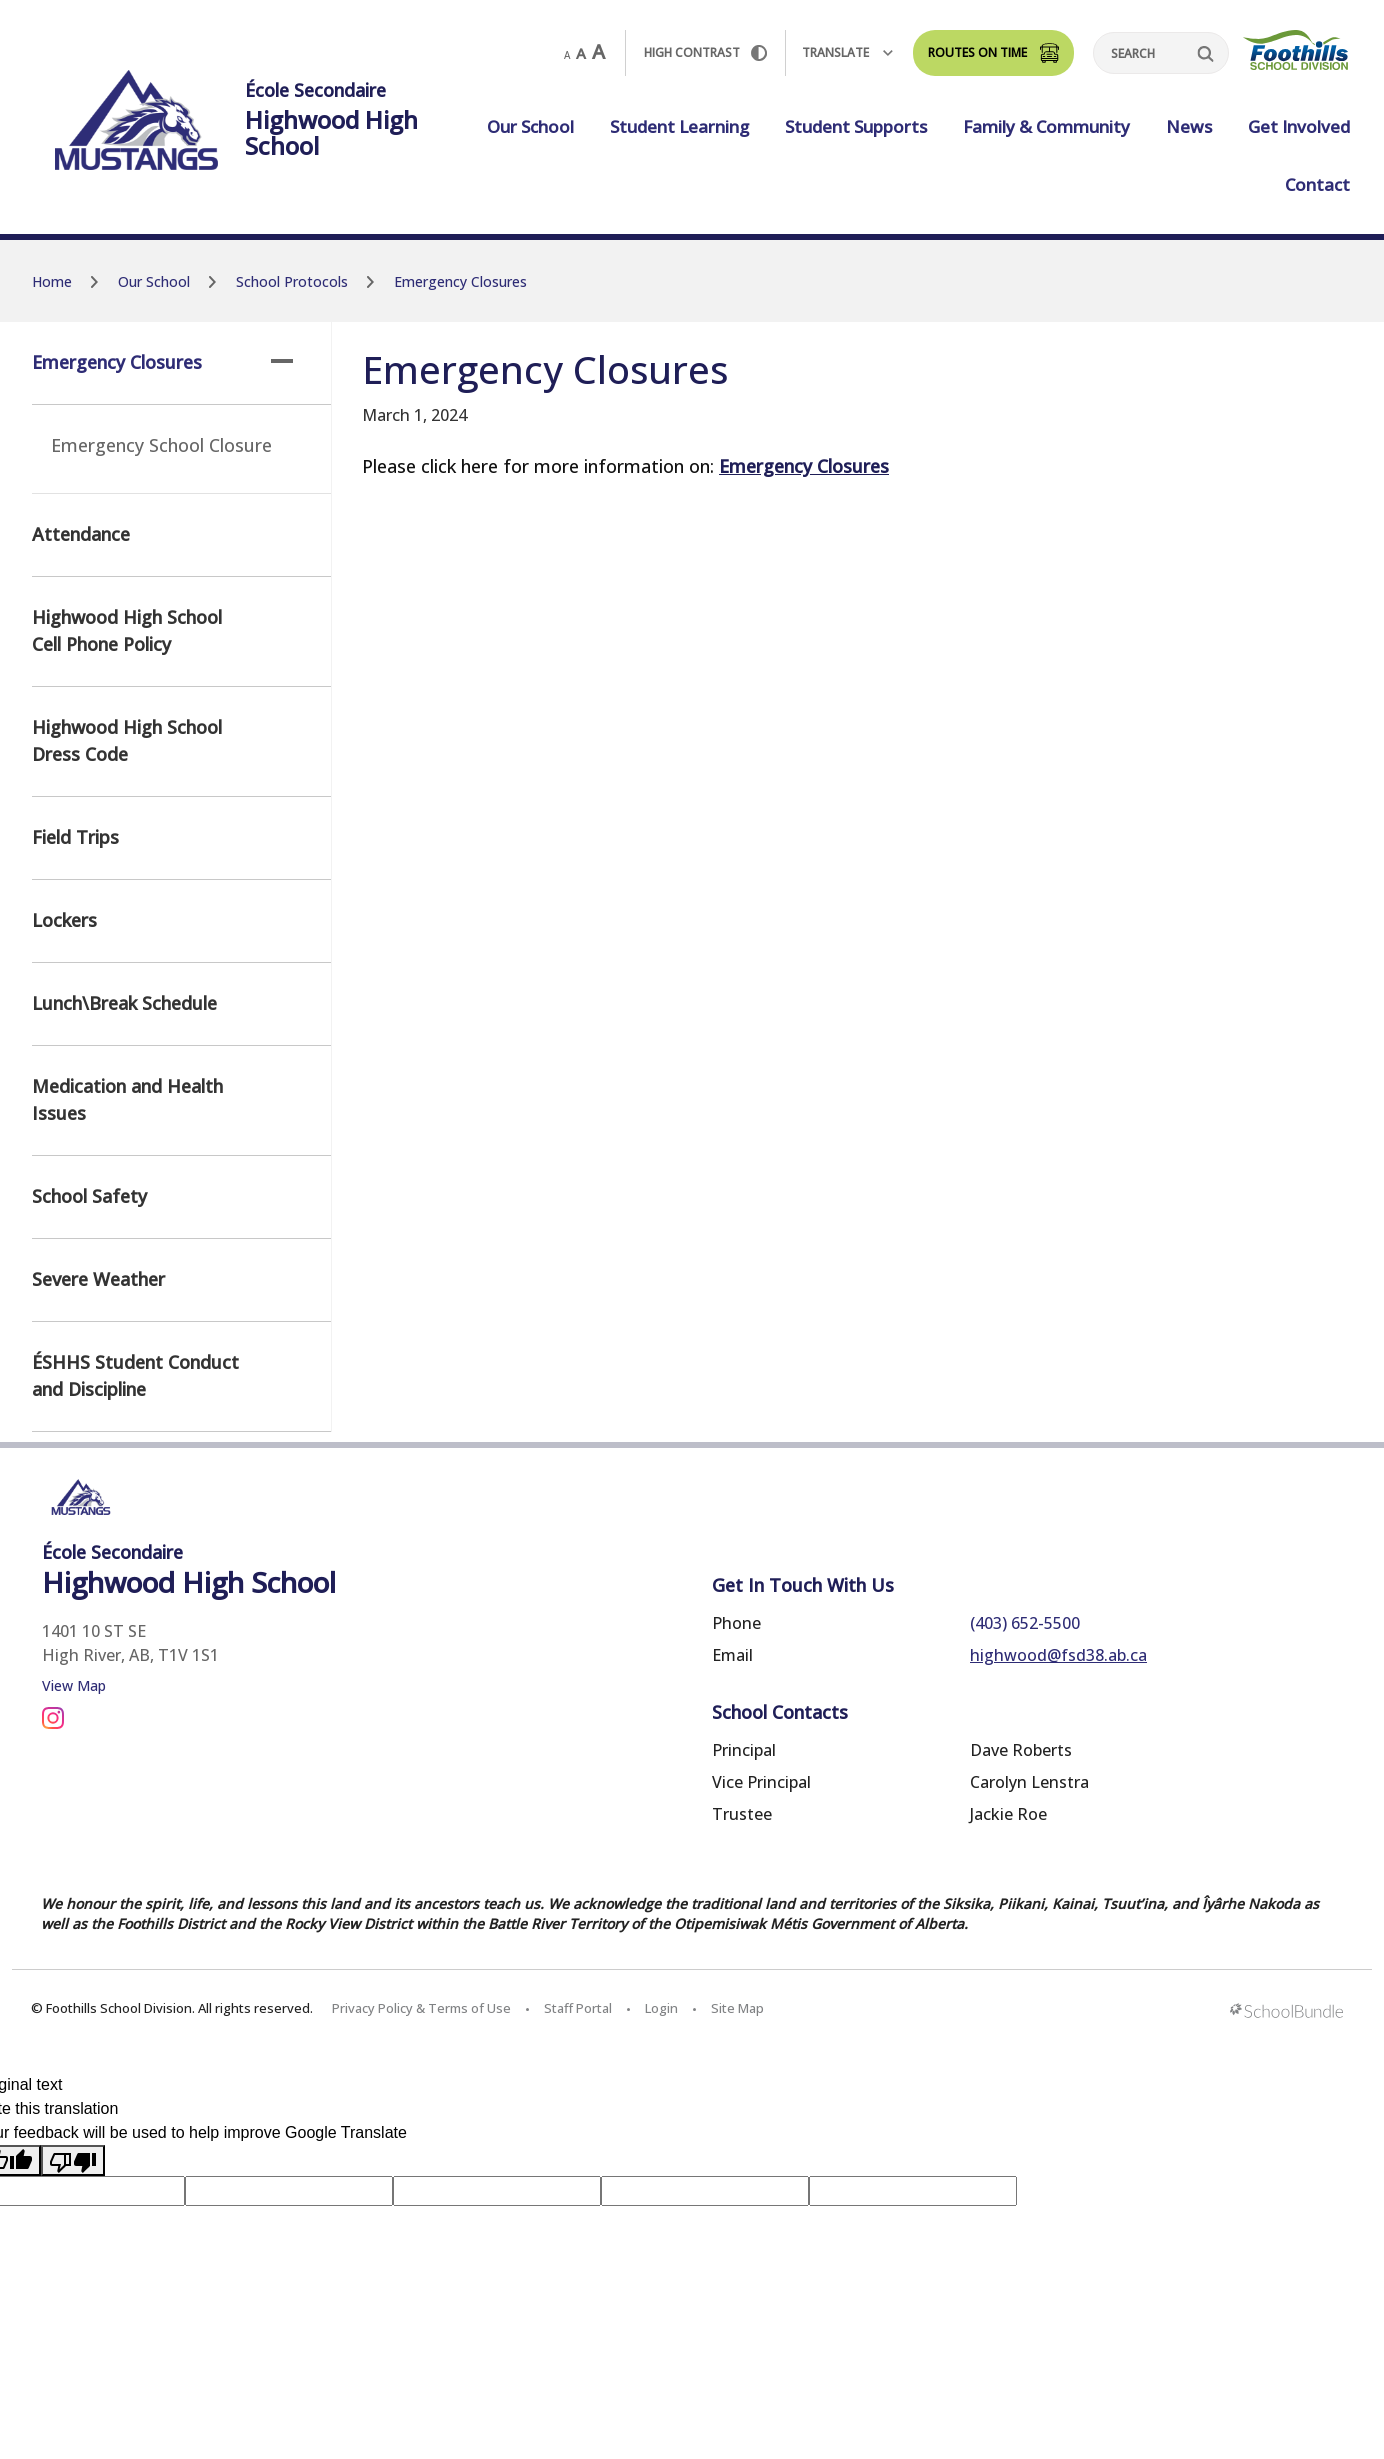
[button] (282, 361)
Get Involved (1299, 126)
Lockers (64, 920)
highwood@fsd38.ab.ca (1058, 1655)
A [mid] (581, 53)
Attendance (81, 534)
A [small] (567, 55)
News (1189, 126)
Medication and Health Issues (127, 1099)
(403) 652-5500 (1025, 1623)
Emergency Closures (162, 362)
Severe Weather (98, 1279)
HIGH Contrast (705, 52)
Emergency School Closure (161, 445)
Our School (530, 126)
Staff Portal (578, 2008)
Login (661, 2008)
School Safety (89, 1196)
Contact (1317, 184)
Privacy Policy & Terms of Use (421, 2008)
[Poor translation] (73, 2160)
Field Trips (75, 837)
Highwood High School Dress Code (127, 740)
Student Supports (856, 126)
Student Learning (679, 126)
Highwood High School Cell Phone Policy (127, 630)
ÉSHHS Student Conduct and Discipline (135, 1375)
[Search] (1161, 53)
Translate (847, 52)
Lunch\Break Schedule (124, 1003)
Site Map (737, 2008)
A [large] (598, 52)
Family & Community (1046, 126)
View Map (74, 1685)
